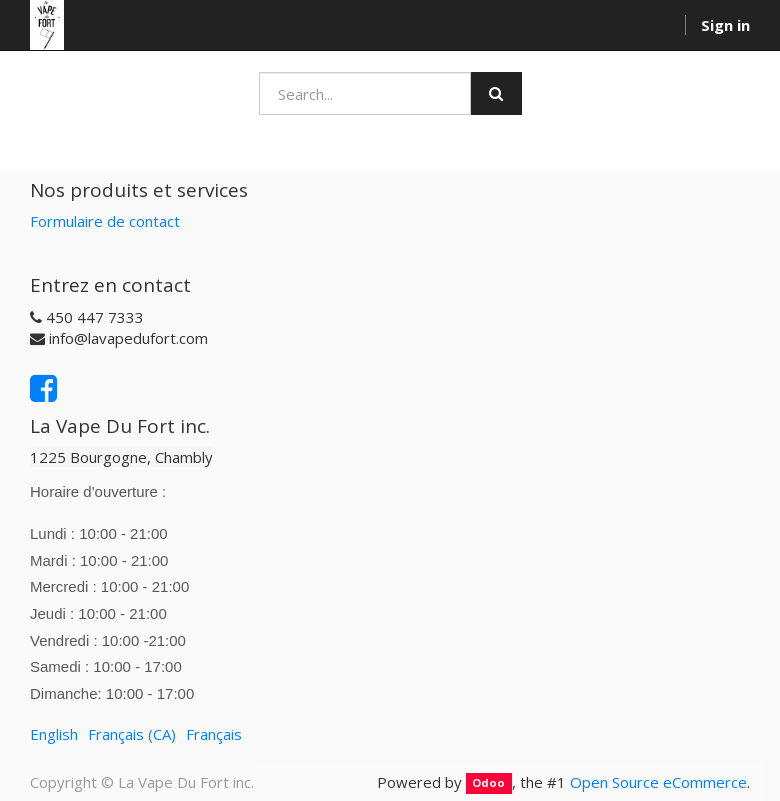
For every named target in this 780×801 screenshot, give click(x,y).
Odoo (488, 783)
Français (214, 734)
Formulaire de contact (105, 221)
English (54, 734)
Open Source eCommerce (658, 782)
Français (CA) (132, 734)
